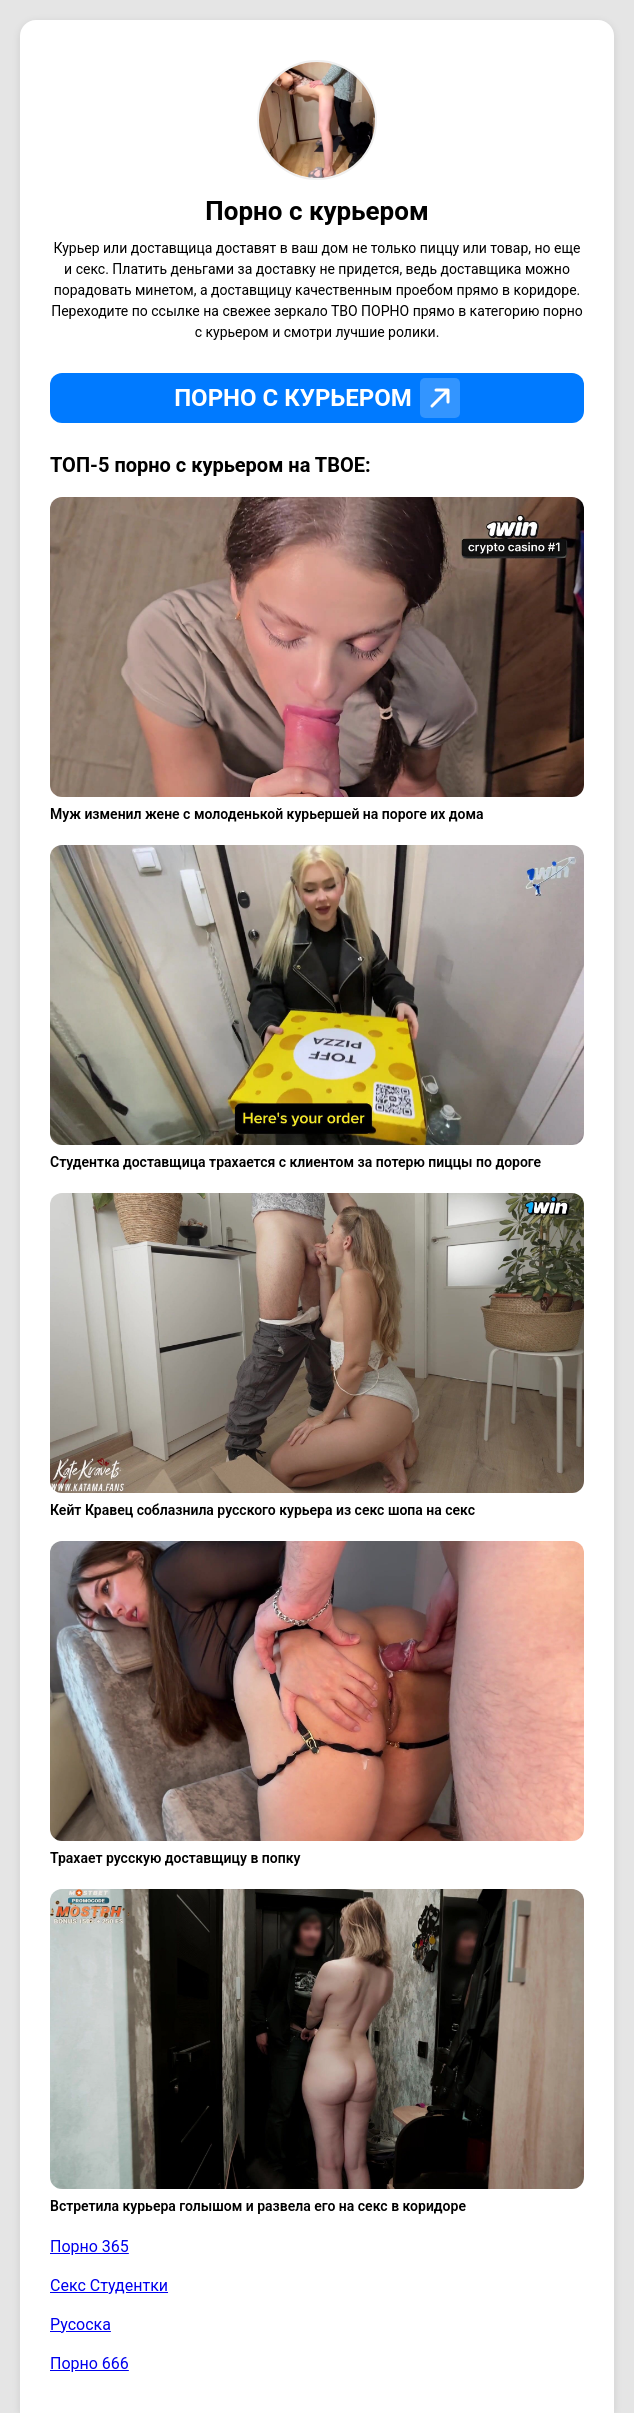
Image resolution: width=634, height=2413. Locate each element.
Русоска (80, 2324)
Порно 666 (89, 2363)
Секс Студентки (109, 2285)
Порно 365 (89, 2246)
